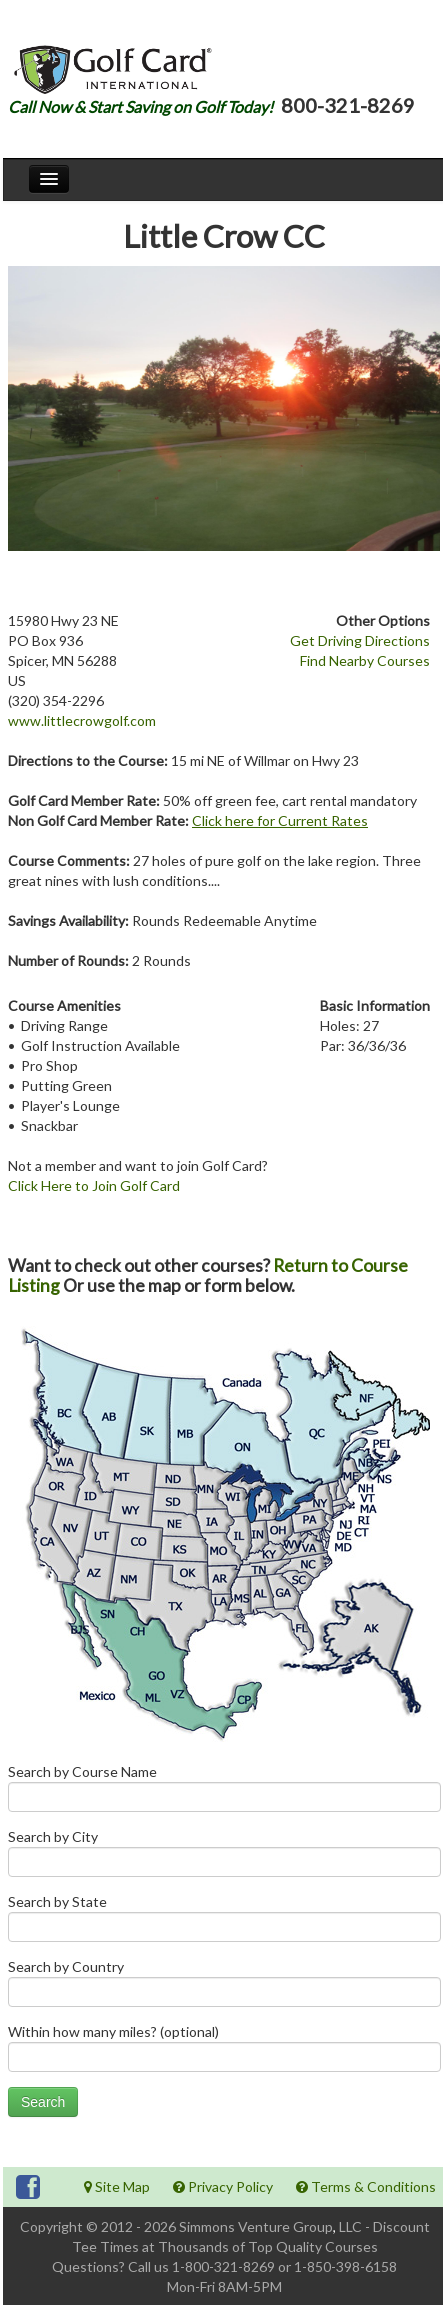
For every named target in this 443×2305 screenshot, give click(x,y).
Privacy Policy (223, 2186)
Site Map (117, 2186)
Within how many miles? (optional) (224, 2052)
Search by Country (224, 1987)
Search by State (224, 1922)
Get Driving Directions (360, 640)
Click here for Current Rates (280, 820)
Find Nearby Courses (365, 660)
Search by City (224, 1857)
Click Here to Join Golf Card (94, 1185)
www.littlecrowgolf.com (82, 720)
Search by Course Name (224, 1792)
